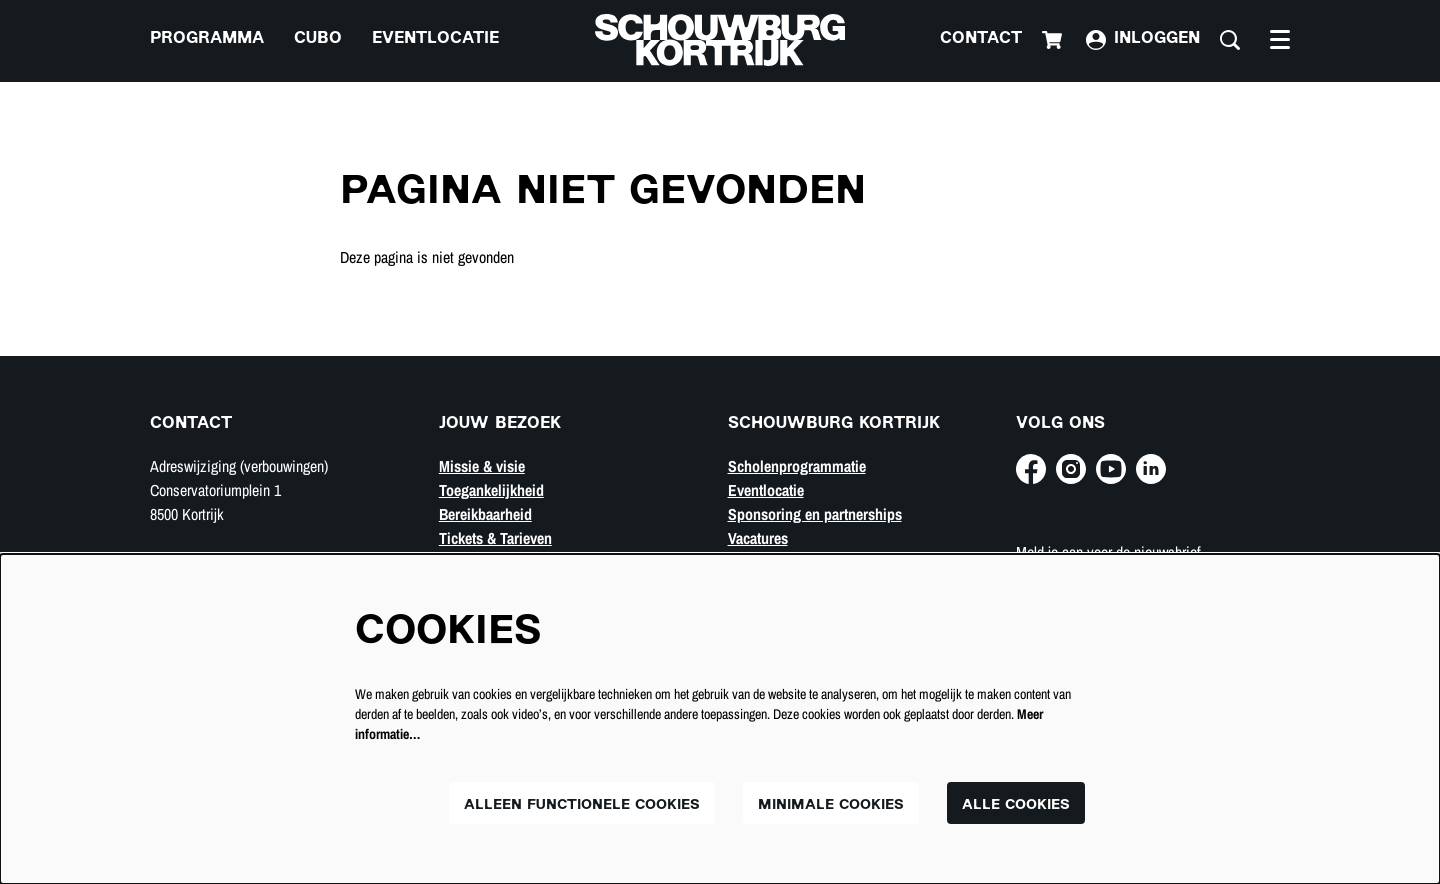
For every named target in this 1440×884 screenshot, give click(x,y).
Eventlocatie (766, 490)
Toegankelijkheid (491, 490)
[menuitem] (207, 40)
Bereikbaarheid (485, 514)
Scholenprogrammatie (797, 466)
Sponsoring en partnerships (815, 514)
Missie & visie (482, 466)
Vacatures (758, 538)
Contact (981, 39)
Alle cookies (1016, 805)
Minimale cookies (831, 805)
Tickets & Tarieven (495, 538)
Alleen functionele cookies (582, 805)
